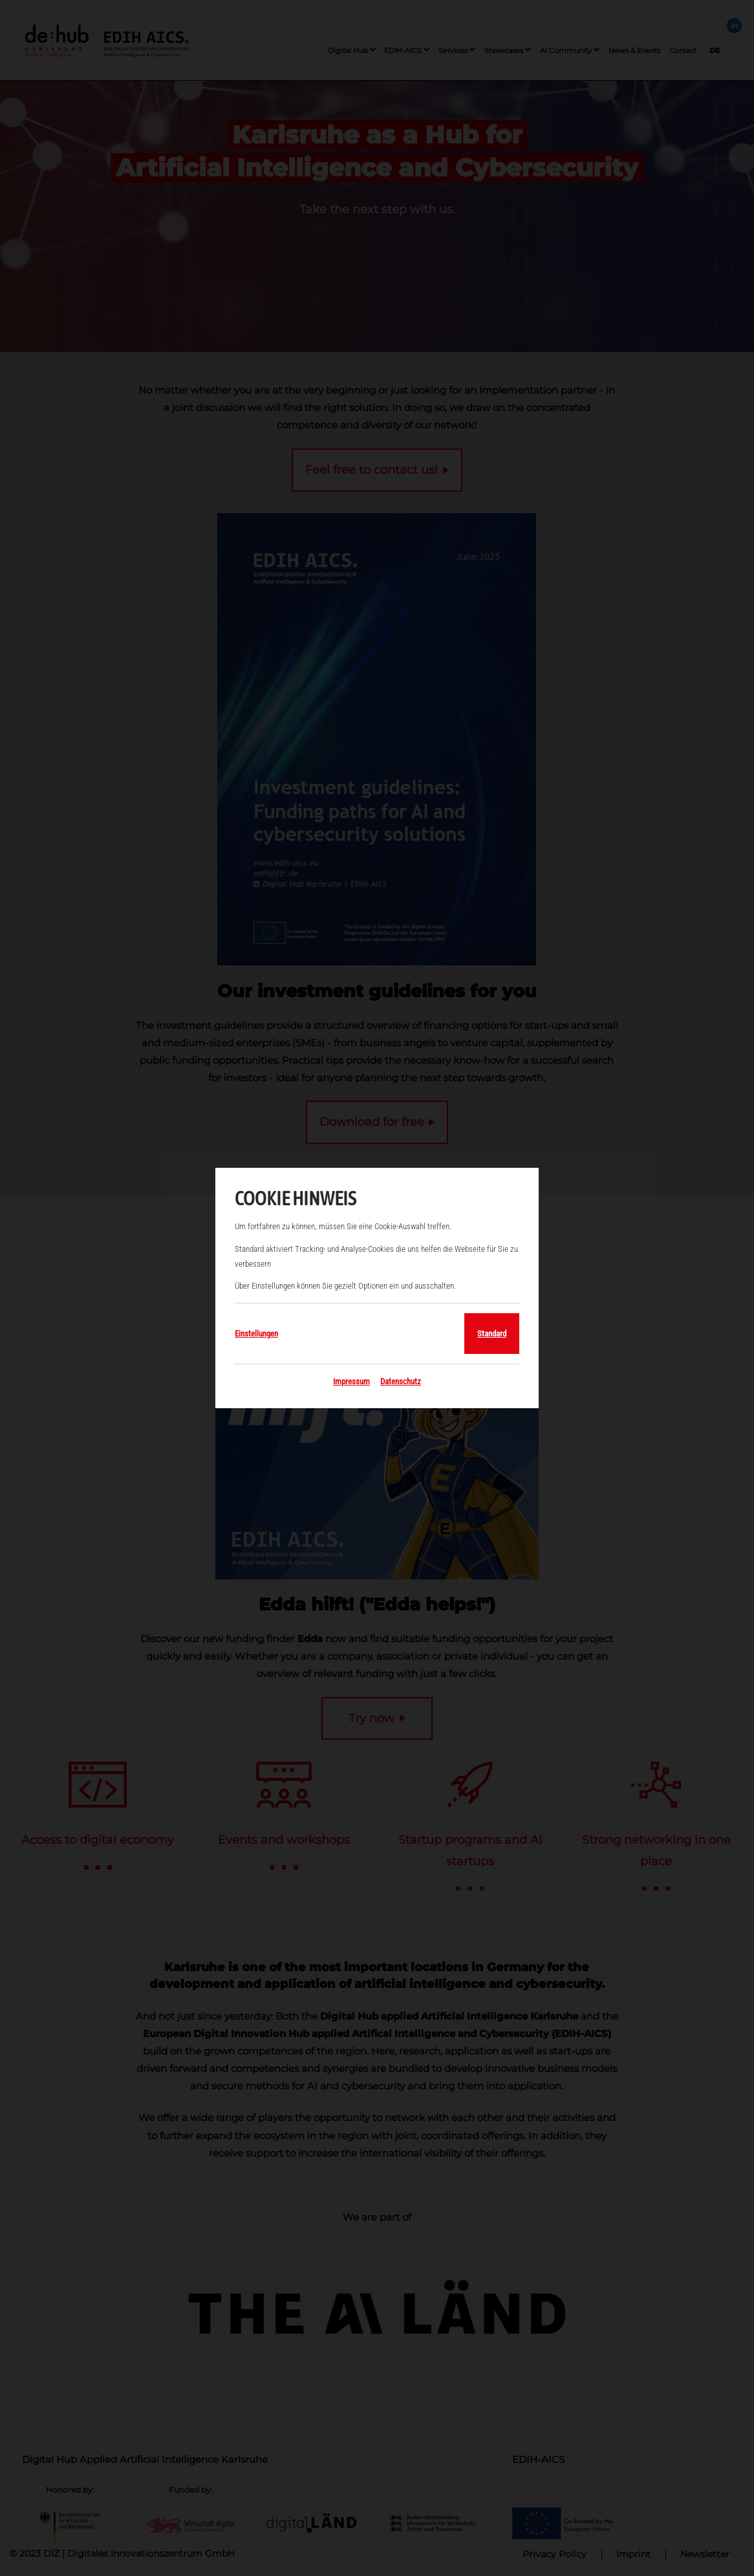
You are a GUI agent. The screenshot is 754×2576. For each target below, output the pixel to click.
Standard (491, 1333)
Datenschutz (400, 1381)
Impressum (351, 1381)
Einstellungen (256, 1333)
